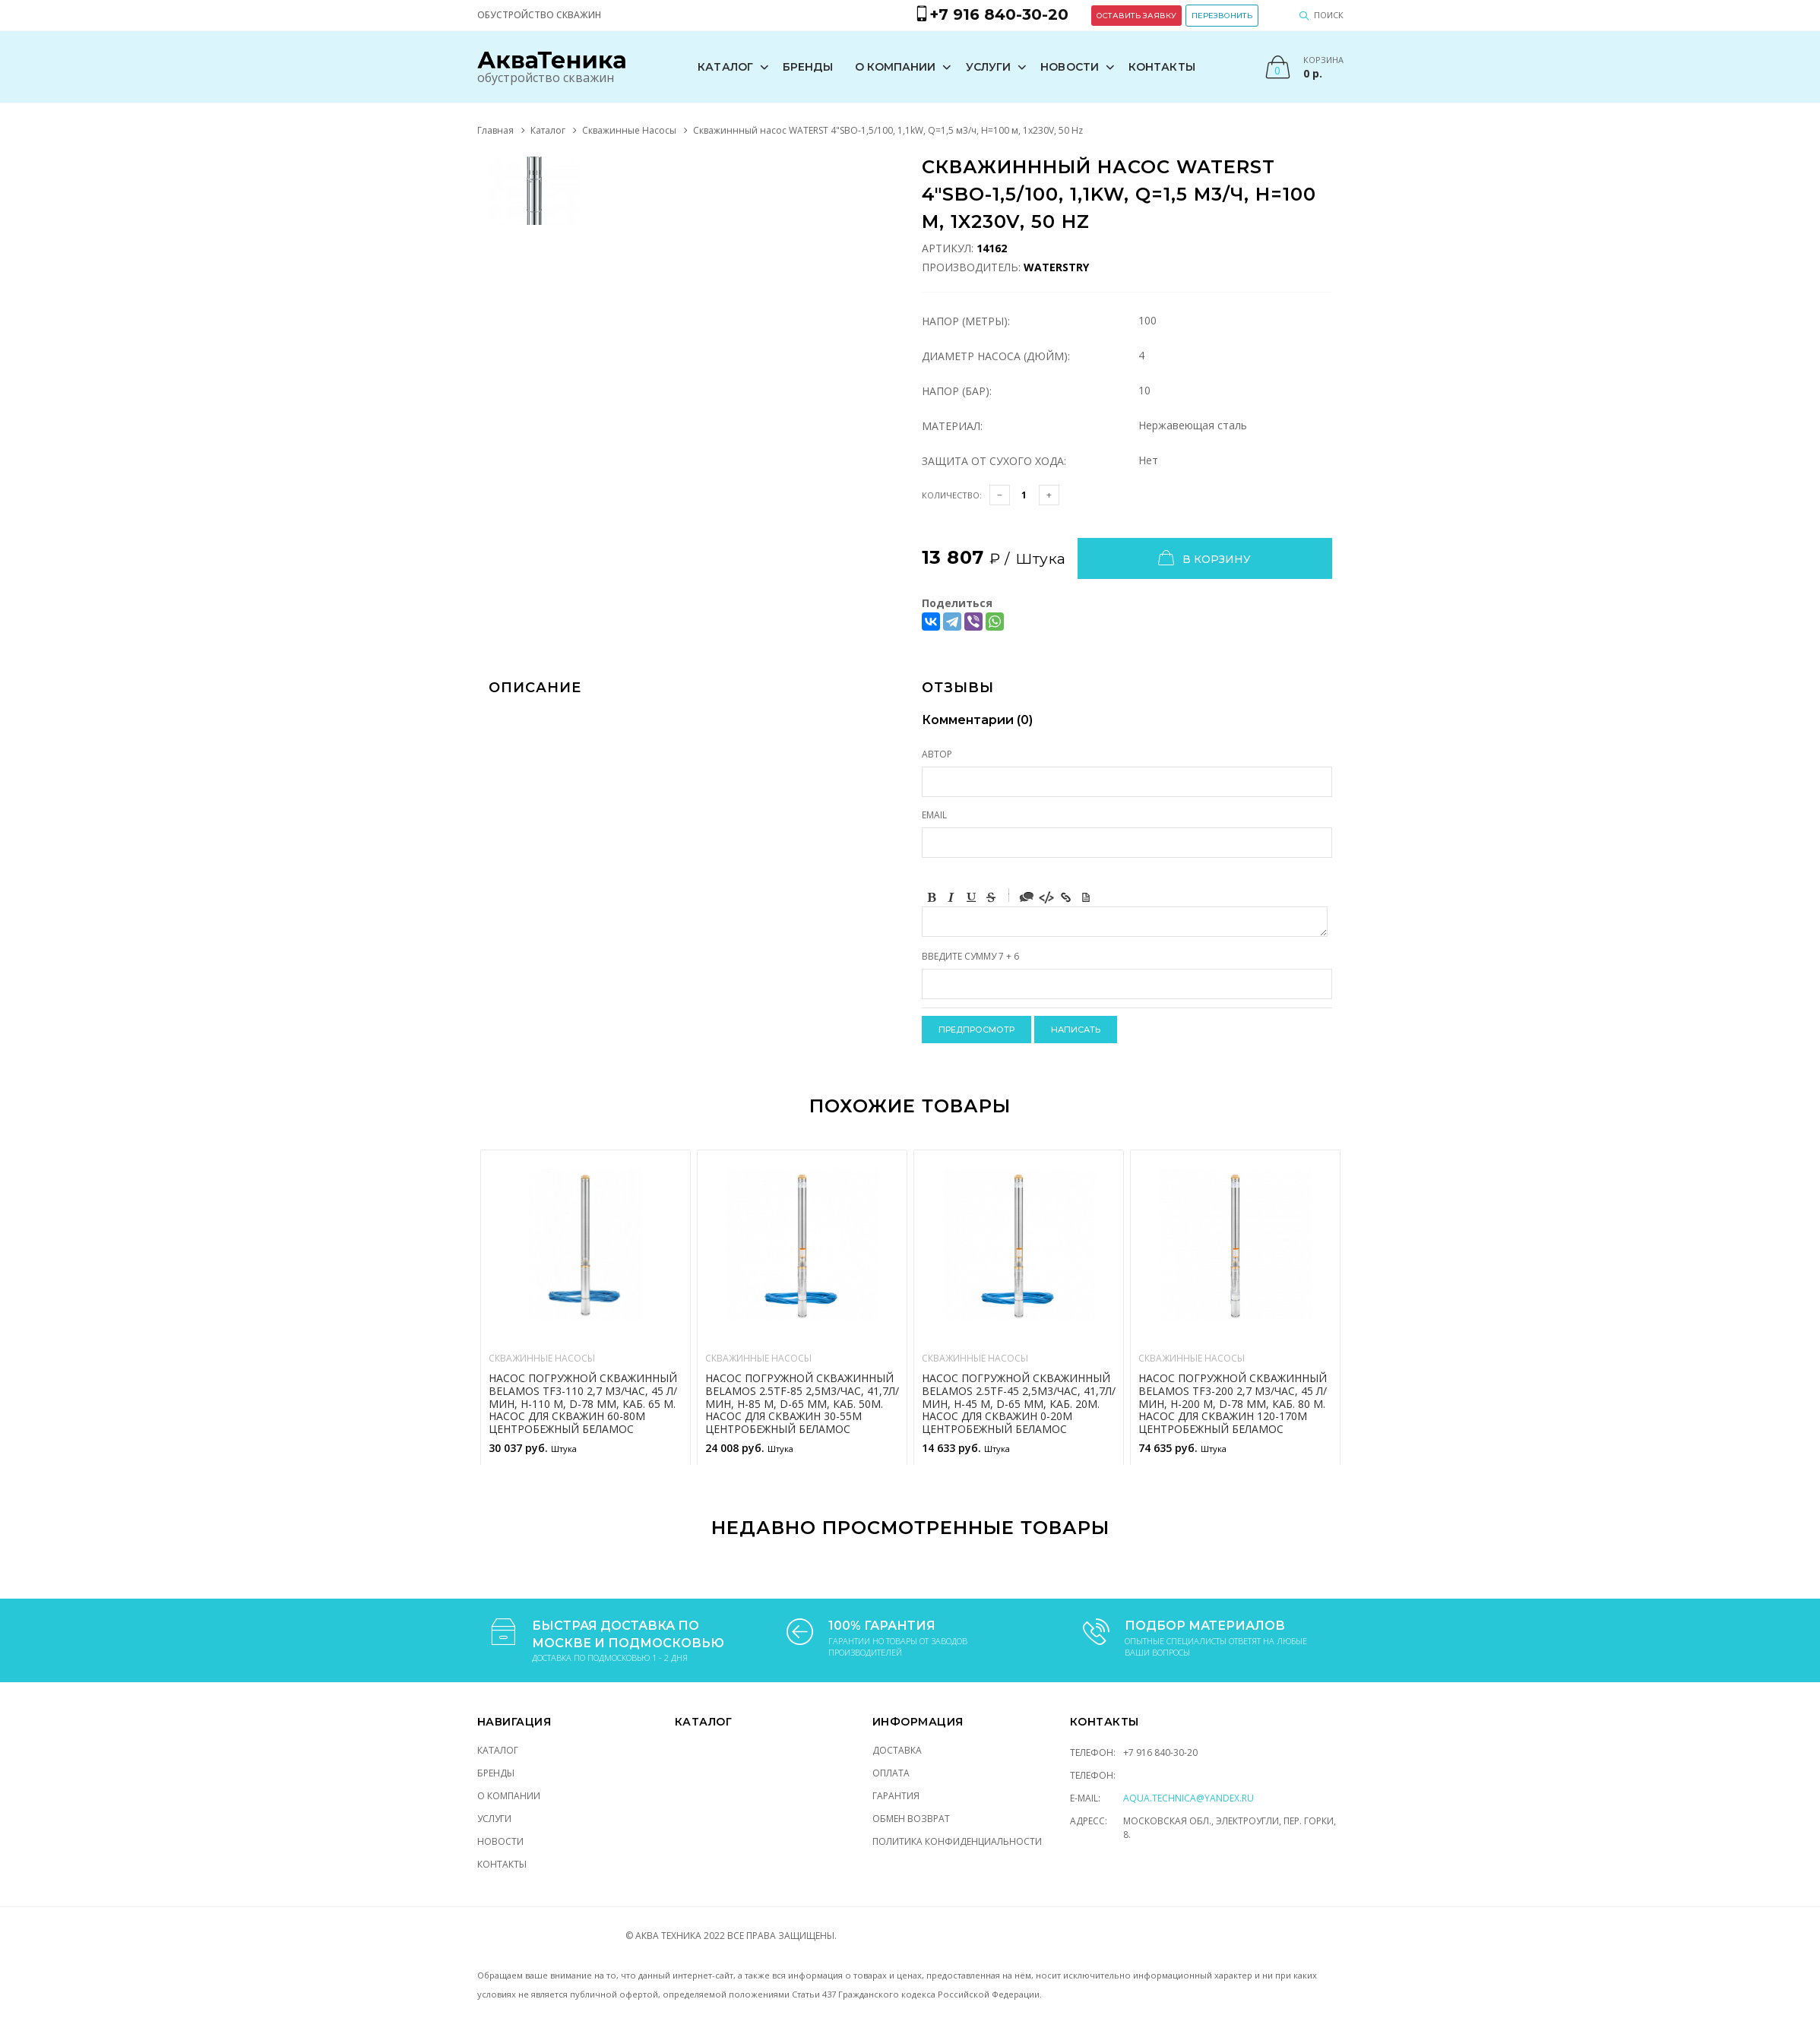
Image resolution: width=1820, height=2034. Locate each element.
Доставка (897, 1750)
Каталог (725, 67)
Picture (1086, 897)
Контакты (1161, 67)
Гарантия (895, 1795)
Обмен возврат (911, 1818)
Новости (1069, 67)
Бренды (808, 67)
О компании (895, 67)
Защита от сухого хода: (994, 461)
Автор (937, 754)
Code (1046, 897)
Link (1066, 897)
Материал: (952, 426)
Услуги (988, 67)
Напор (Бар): (957, 391)
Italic (951, 897)
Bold (931, 897)
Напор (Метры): (966, 321)
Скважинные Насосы (629, 130)
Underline (971, 897)
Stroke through (991, 897)
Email (934, 814)
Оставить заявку (1136, 16)
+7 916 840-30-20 (1160, 1752)
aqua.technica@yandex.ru (1188, 1798)
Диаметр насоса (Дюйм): (996, 356)
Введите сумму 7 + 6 (970, 956)
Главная (495, 130)
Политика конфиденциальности (957, 1841)
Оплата (891, 1773)
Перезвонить (1222, 16)
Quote (1026, 897)
